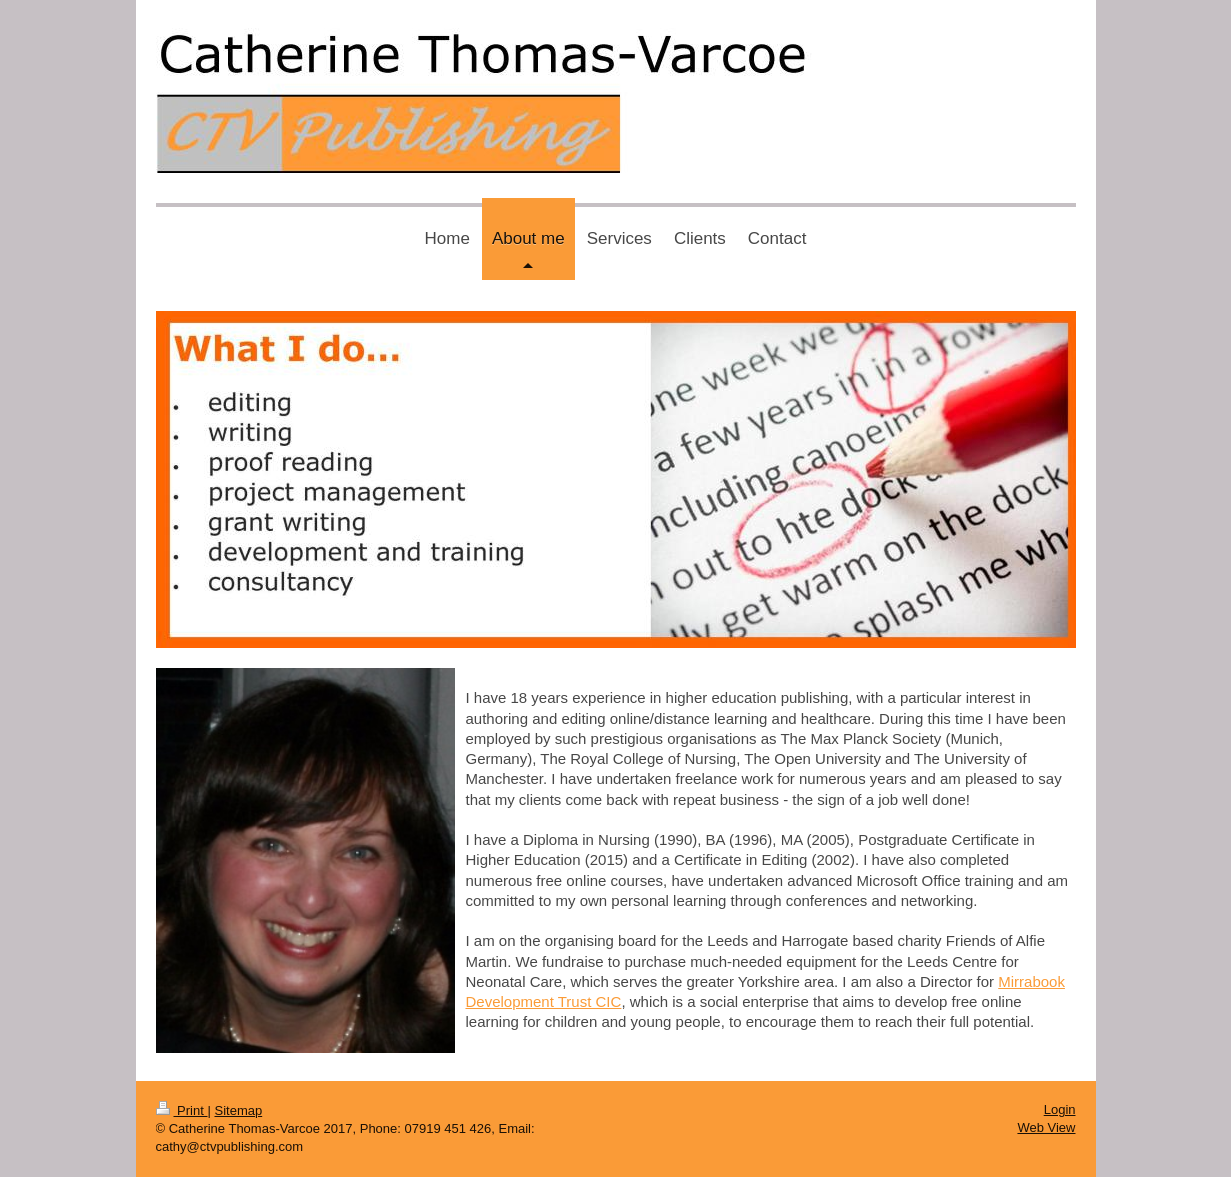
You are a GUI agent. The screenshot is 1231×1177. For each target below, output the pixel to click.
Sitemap (238, 1110)
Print (182, 1110)
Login (1060, 1109)
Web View (1046, 1127)
